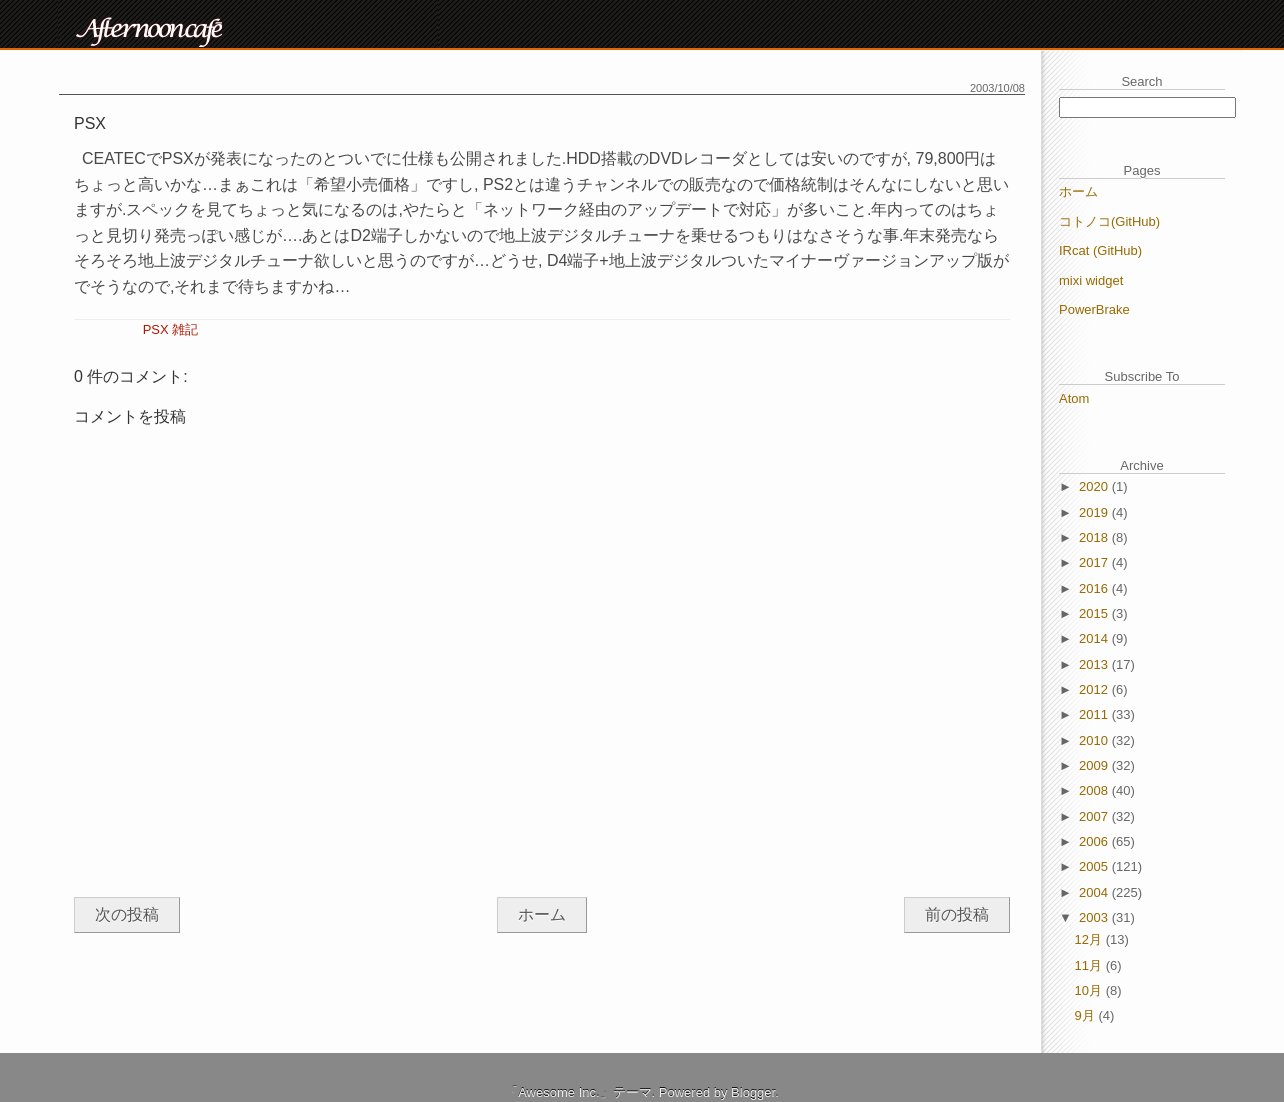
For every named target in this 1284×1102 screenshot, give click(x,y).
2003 (1095, 917)
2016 (1095, 588)
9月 (1087, 1015)
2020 (1095, 486)
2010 (1095, 740)
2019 (1095, 512)
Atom (1074, 398)
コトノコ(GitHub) (1109, 221)
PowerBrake (1094, 309)
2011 (1095, 714)
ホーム (542, 914)
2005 (1095, 866)
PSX (156, 329)
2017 (1095, 562)
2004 (1095, 892)
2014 (1095, 638)
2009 (1095, 765)
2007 (1095, 816)
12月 (1090, 939)
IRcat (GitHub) (1100, 250)
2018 (1095, 537)
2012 (1095, 689)
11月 (1090, 965)
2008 (1095, 790)
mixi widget (1091, 280)
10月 (1090, 990)
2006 (1095, 841)
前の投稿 (957, 914)
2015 (1095, 613)
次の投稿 (127, 914)
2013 (1095, 664)
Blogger (753, 1092)
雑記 (185, 329)
